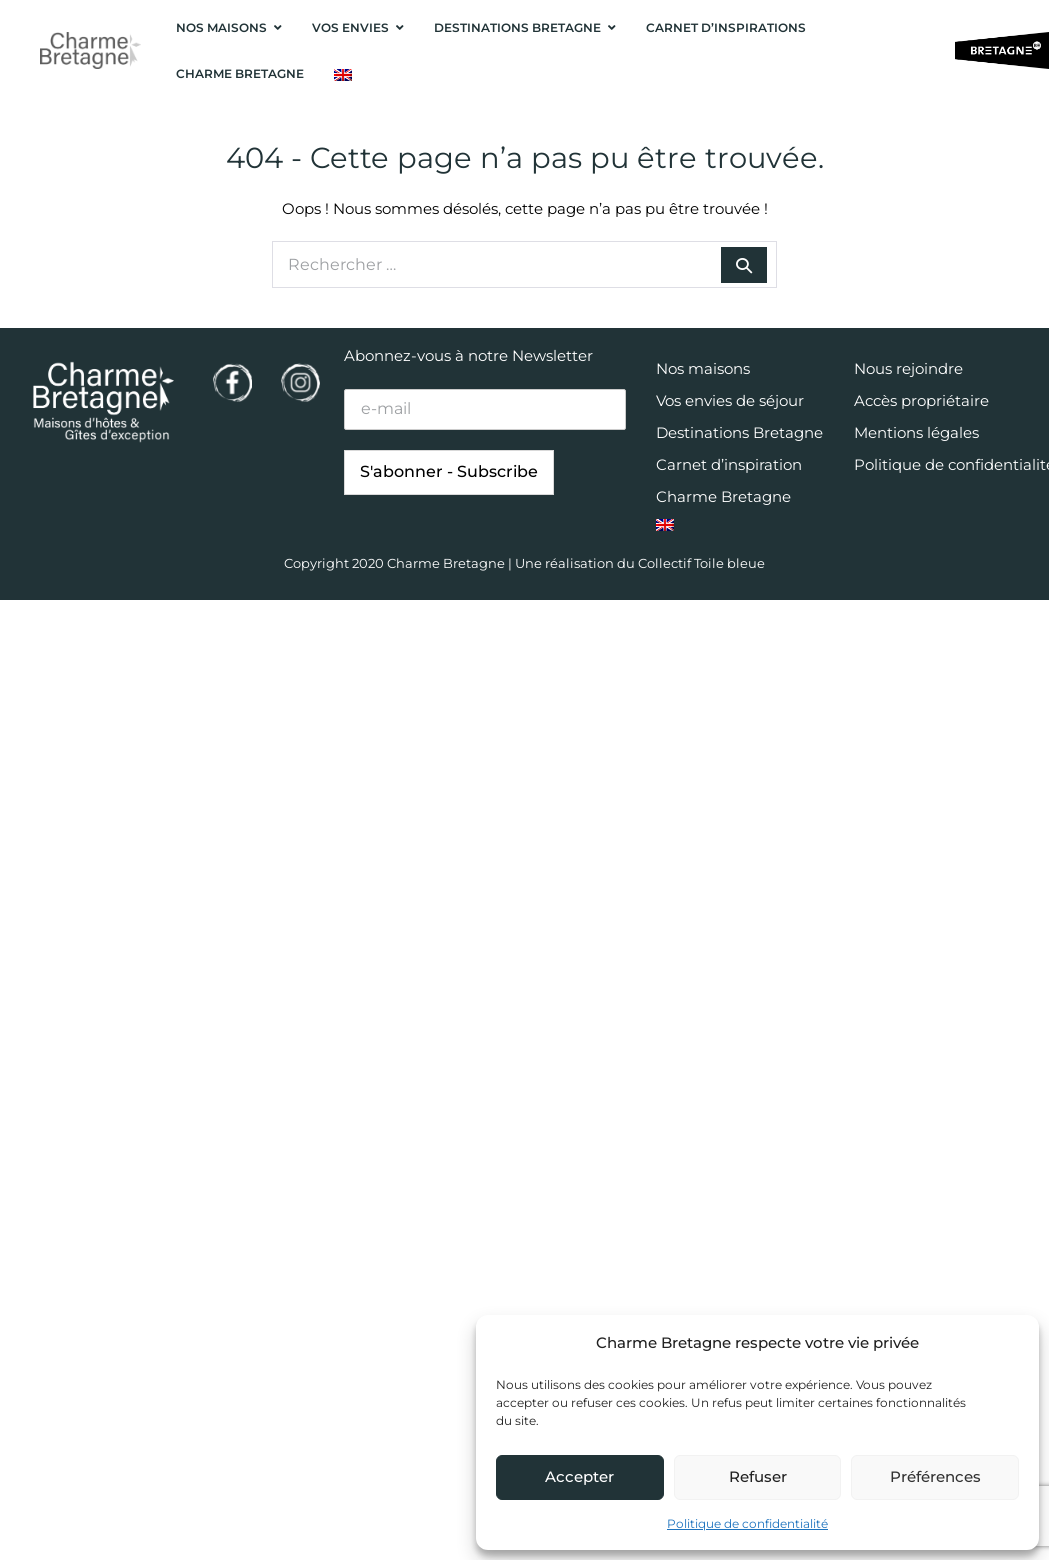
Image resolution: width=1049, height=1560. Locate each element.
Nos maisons (703, 368)
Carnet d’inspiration (729, 464)
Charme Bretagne (723, 496)
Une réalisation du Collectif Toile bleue (640, 563)
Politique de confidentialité (747, 1523)
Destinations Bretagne (739, 432)
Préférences (935, 1476)
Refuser (758, 1476)
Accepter (579, 1476)
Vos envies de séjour (730, 400)
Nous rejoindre (908, 368)
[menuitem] (343, 75)
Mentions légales (916, 432)
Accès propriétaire (921, 400)
